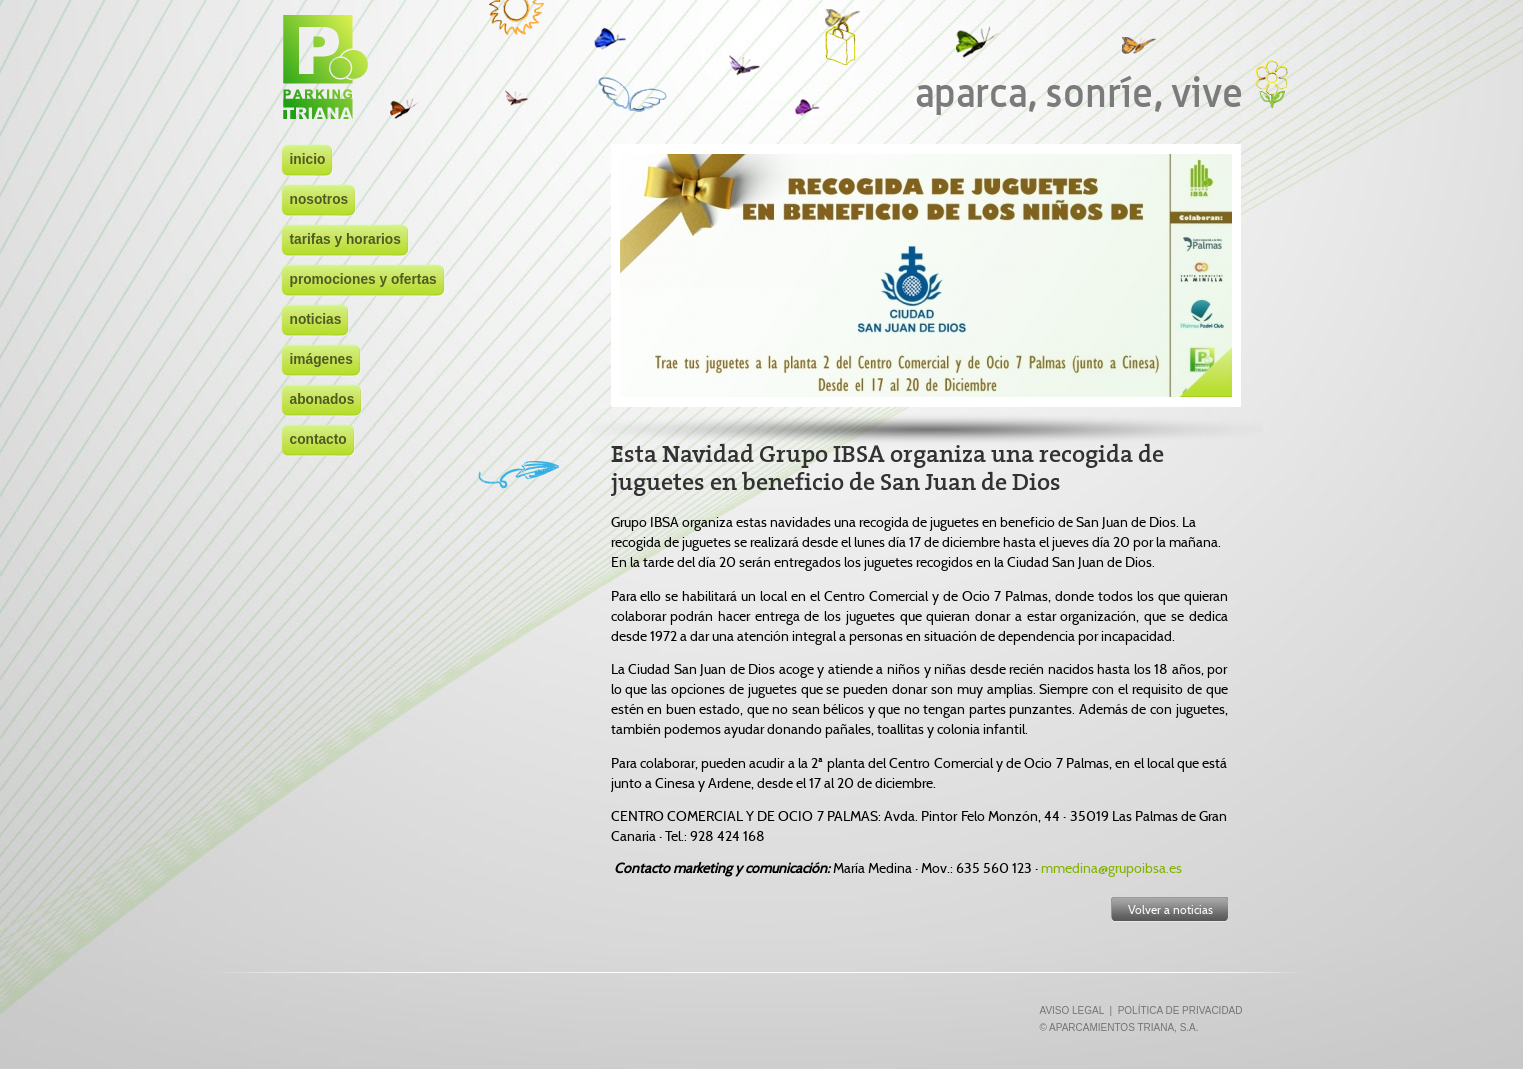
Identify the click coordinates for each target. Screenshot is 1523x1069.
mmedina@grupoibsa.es (1111, 868)
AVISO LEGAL (1071, 1010)
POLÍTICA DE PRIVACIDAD (1180, 1010)
